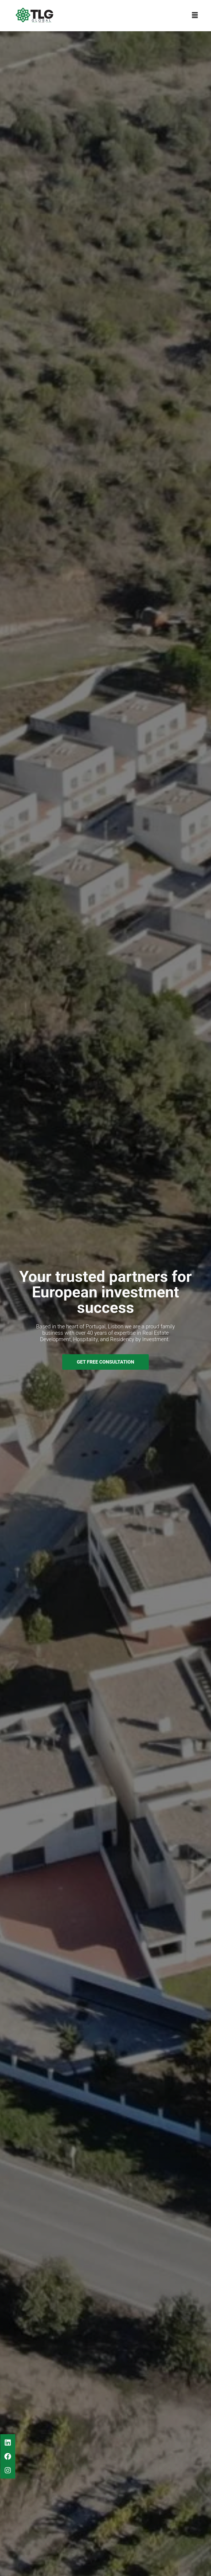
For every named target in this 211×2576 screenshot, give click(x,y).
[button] (194, 15)
